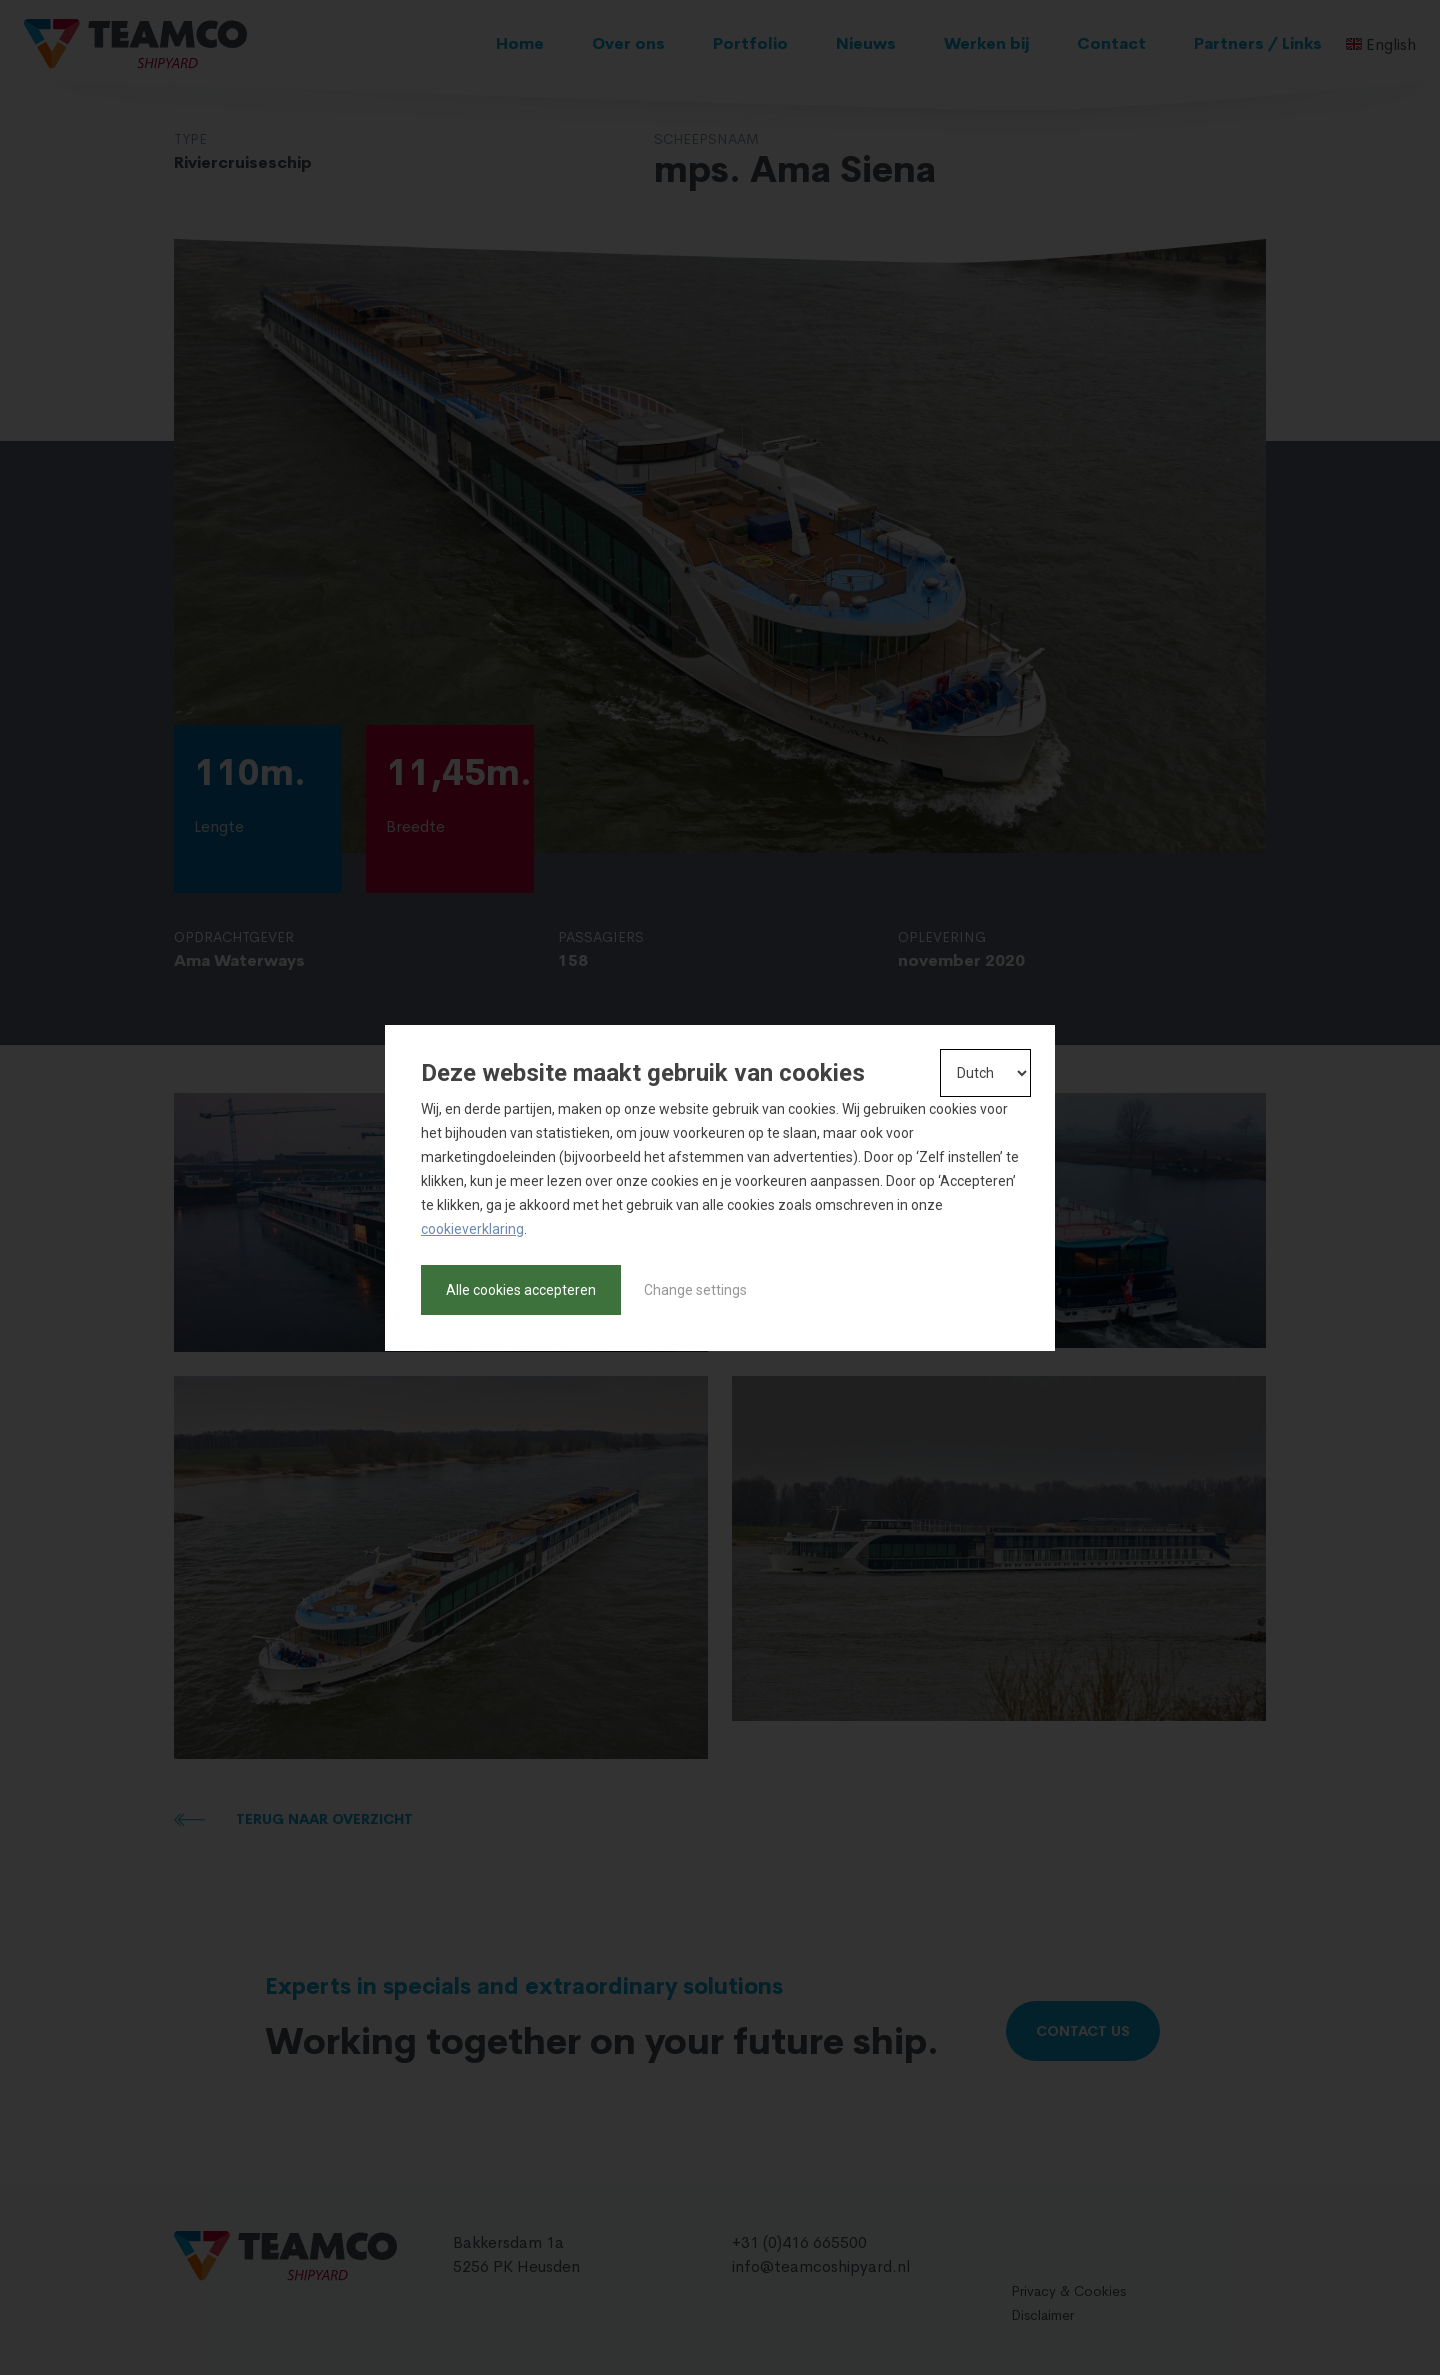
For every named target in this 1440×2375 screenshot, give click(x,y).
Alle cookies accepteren (521, 1290)
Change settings (695, 1290)
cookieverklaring (472, 1229)
